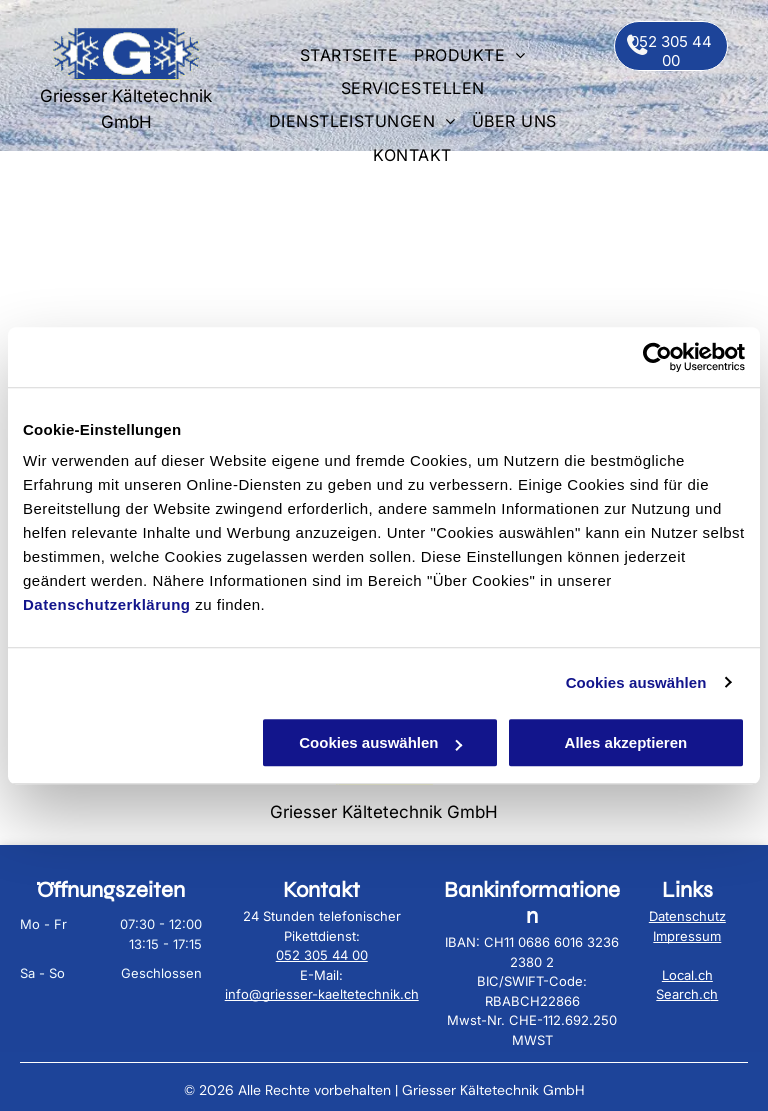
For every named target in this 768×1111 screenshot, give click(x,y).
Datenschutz (687, 916)
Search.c (683, 994)
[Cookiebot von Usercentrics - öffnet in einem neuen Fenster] (657, 357)
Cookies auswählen (636, 682)
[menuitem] (349, 53)
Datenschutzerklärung (107, 604)
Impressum (687, 936)
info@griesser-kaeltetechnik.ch (322, 994)
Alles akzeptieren (626, 742)
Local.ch (687, 975)
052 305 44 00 (322, 955)
